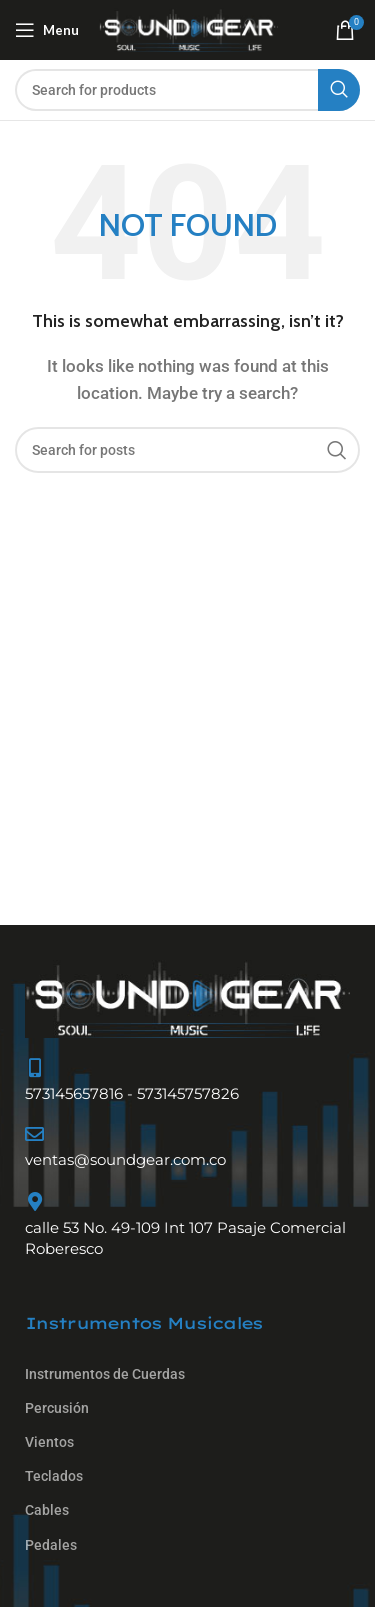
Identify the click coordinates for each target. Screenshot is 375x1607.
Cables (47, 1510)
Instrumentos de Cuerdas (105, 1374)
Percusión (57, 1408)
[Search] (187, 90)
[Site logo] (188, 29)
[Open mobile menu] (47, 30)
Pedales (51, 1545)
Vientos (49, 1442)
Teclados (54, 1476)
